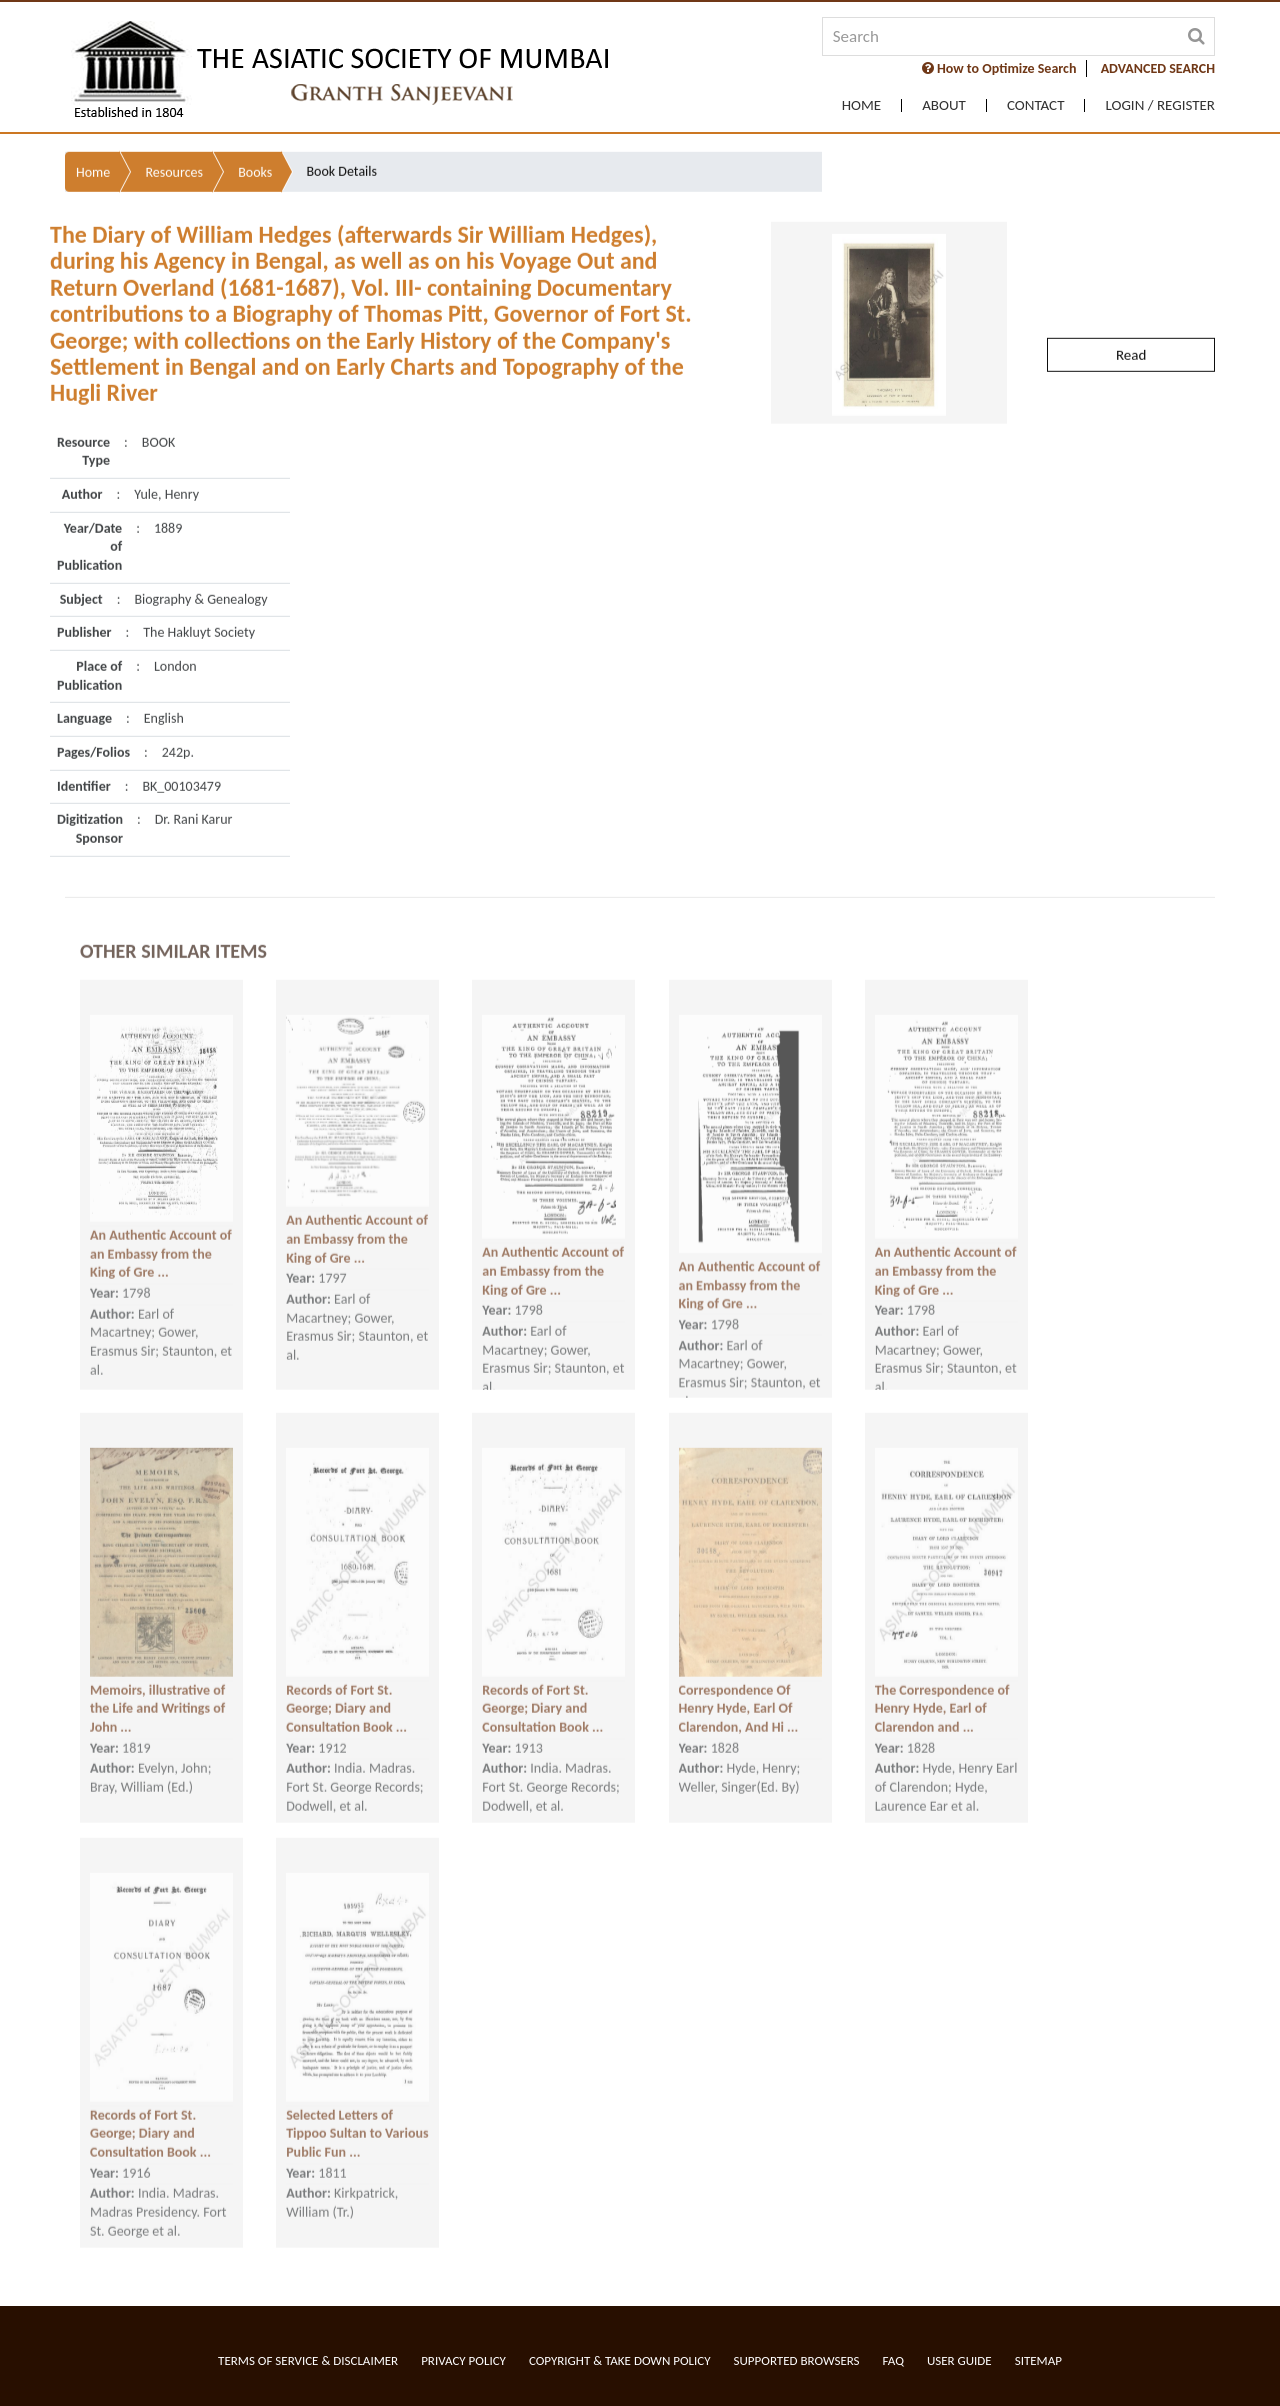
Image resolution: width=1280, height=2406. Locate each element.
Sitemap (1038, 2360)
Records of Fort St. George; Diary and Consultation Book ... (346, 1674)
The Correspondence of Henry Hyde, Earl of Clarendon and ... (942, 1674)
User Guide (959, 2360)
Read (1131, 284)
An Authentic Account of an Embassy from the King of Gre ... (161, 1219)
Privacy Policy (463, 2360)
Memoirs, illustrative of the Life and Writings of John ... (157, 1674)
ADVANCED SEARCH (1158, 68)
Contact (1036, 105)
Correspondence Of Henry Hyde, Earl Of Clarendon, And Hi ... (739, 1674)
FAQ (893, 2360)
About (944, 105)
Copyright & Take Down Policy (620, 2360)
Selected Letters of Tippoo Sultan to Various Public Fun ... (357, 2099)
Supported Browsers (797, 2360)
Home (861, 105)
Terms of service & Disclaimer (308, 2360)
